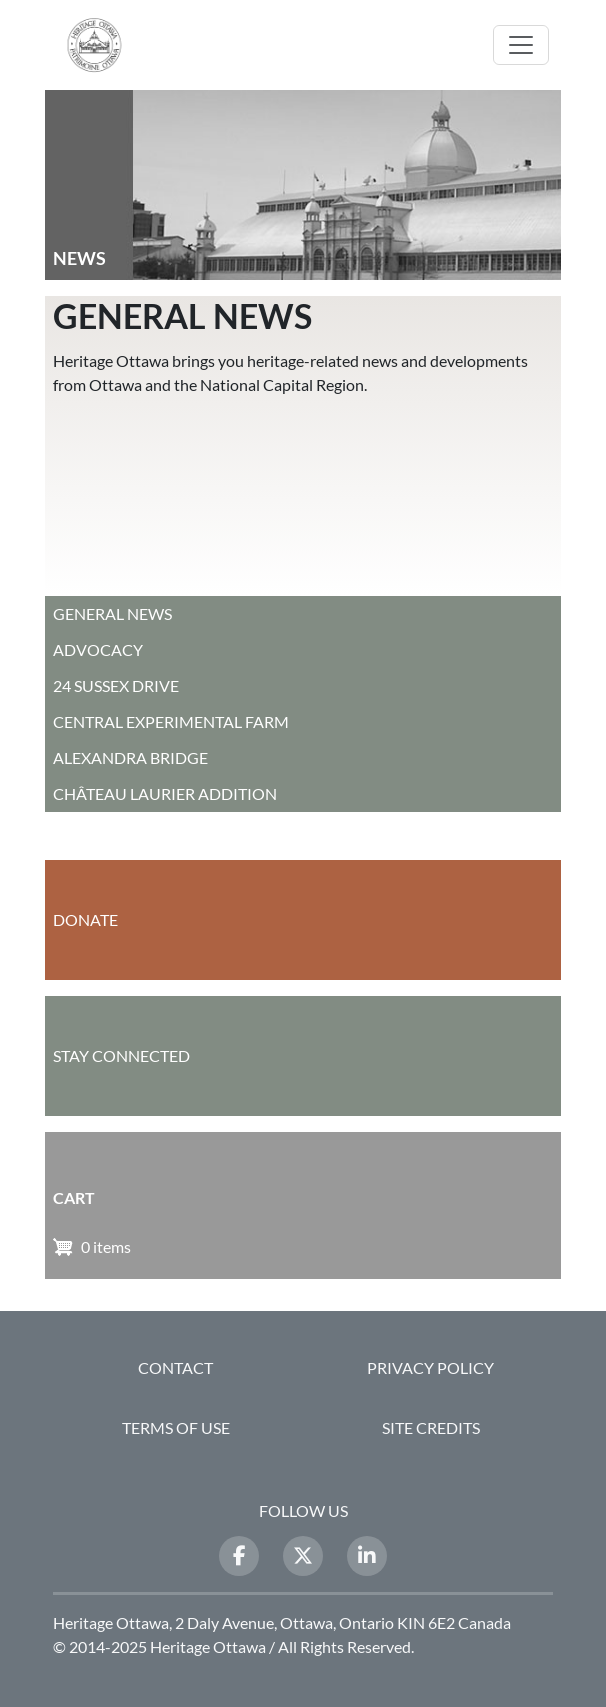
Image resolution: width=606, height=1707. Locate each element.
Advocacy (98, 649)
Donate (85, 919)
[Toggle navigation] (521, 45)
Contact (175, 1367)
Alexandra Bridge (130, 757)
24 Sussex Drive (116, 685)
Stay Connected (121, 1055)
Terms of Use (176, 1427)
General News (112, 613)
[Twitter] (303, 1556)
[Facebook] (239, 1556)
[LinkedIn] (367, 1556)
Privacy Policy (430, 1367)
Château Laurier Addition (165, 793)
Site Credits (431, 1427)
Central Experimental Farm (171, 721)
